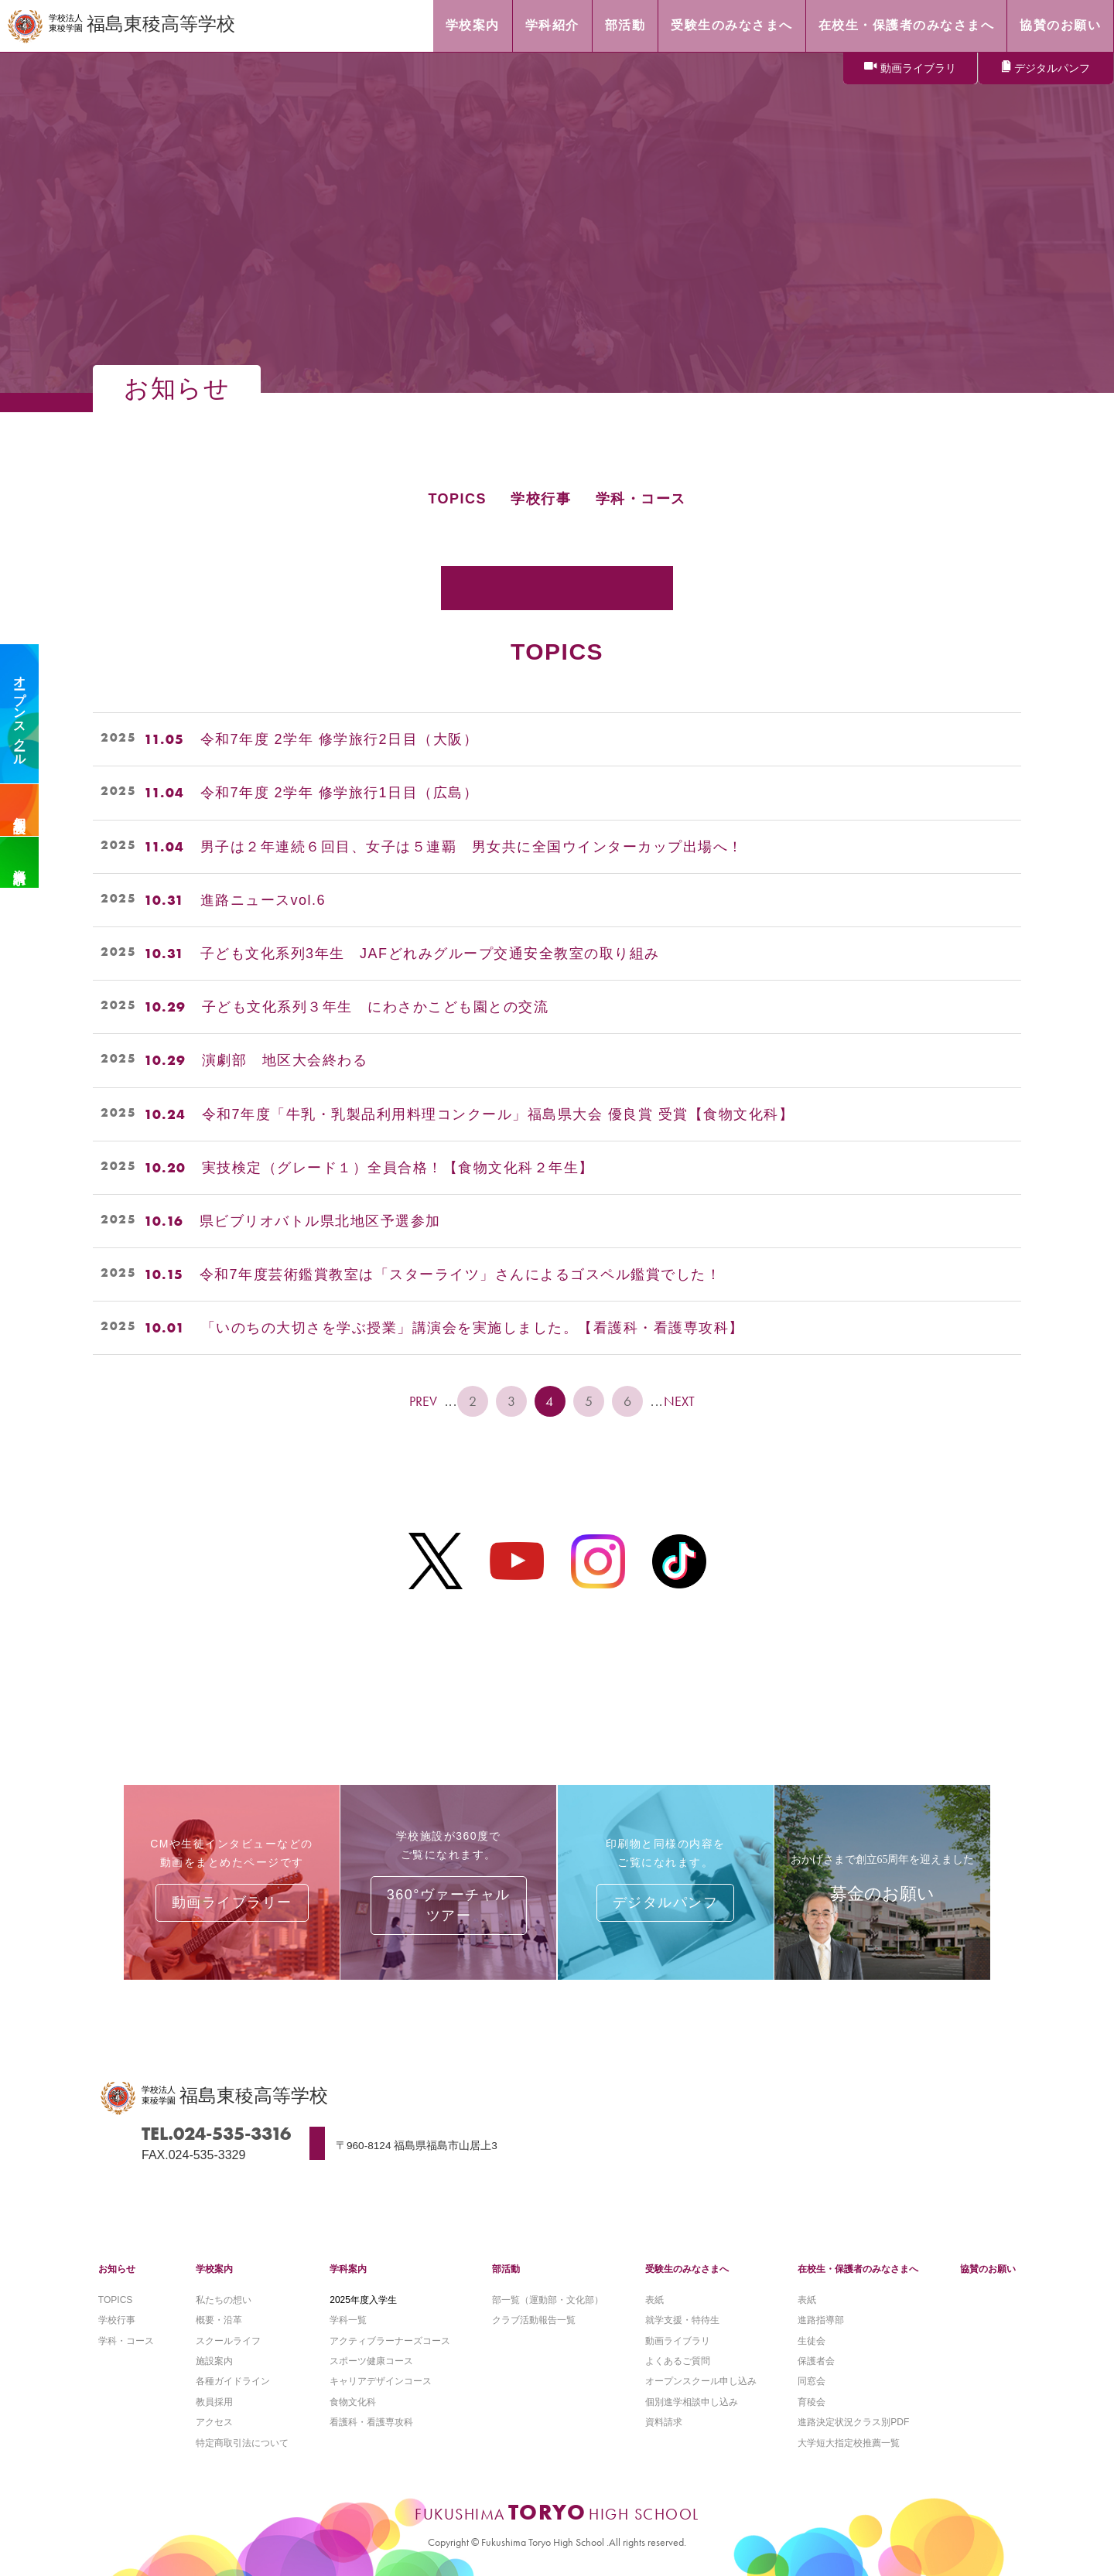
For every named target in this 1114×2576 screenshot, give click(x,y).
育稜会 (811, 2402)
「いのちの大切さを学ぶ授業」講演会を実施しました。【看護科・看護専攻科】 (472, 1328)
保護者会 (816, 2361)
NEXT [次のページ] (681, 1401)
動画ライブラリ (918, 68)
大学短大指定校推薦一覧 (849, 2443)
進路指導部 (821, 2320)
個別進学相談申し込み (691, 2402)
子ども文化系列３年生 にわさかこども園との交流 (375, 1007)
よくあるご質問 (677, 2361)
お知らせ (116, 2269)
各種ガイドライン (233, 2381)
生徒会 (811, 2340)
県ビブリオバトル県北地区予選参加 (320, 1221)
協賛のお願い (988, 2269)
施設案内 (214, 2361)
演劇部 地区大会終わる (285, 1060)
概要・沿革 (219, 2320)
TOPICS (457, 499)
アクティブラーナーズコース (390, 2340)
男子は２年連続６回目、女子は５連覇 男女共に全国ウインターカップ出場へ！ (471, 847)
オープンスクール (19, 713)
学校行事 (541, 499)
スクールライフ (228, 2340)
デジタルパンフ (1052, 68)
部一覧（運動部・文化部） (547, 2300)
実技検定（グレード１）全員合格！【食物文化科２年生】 (398, 1167)
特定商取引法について (242, 2443)
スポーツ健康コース (371, 2361)
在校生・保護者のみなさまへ (858, 2269)
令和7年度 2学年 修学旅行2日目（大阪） (339, 739)
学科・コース (641, 499)
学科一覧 (348, 2320)
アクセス (214, 2422)
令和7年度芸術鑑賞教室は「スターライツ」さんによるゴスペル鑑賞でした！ (461, 1274)
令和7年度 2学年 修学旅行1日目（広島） (339, 792)
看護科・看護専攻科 (371, 2422)
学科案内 (348, 2269)
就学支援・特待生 (682, 2320)
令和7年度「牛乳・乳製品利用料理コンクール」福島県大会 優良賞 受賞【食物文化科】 (498, 1114)
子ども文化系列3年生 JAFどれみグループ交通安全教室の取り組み (430, 953)
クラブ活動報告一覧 (534, 2320)
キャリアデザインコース (381, 2381)
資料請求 (19, 862)
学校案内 (214, 2269)
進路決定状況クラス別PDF (853, 2422)
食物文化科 (353, 2402)
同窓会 (811, 2381)
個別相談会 (19, 810)
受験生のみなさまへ (687, 2269)
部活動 (506, 2269)
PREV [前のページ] (423, 1401)
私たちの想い (223, 2300)
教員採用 (214, 2402)
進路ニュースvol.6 (263, 900)
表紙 (654, 2300)
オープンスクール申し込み (701, 2381)
